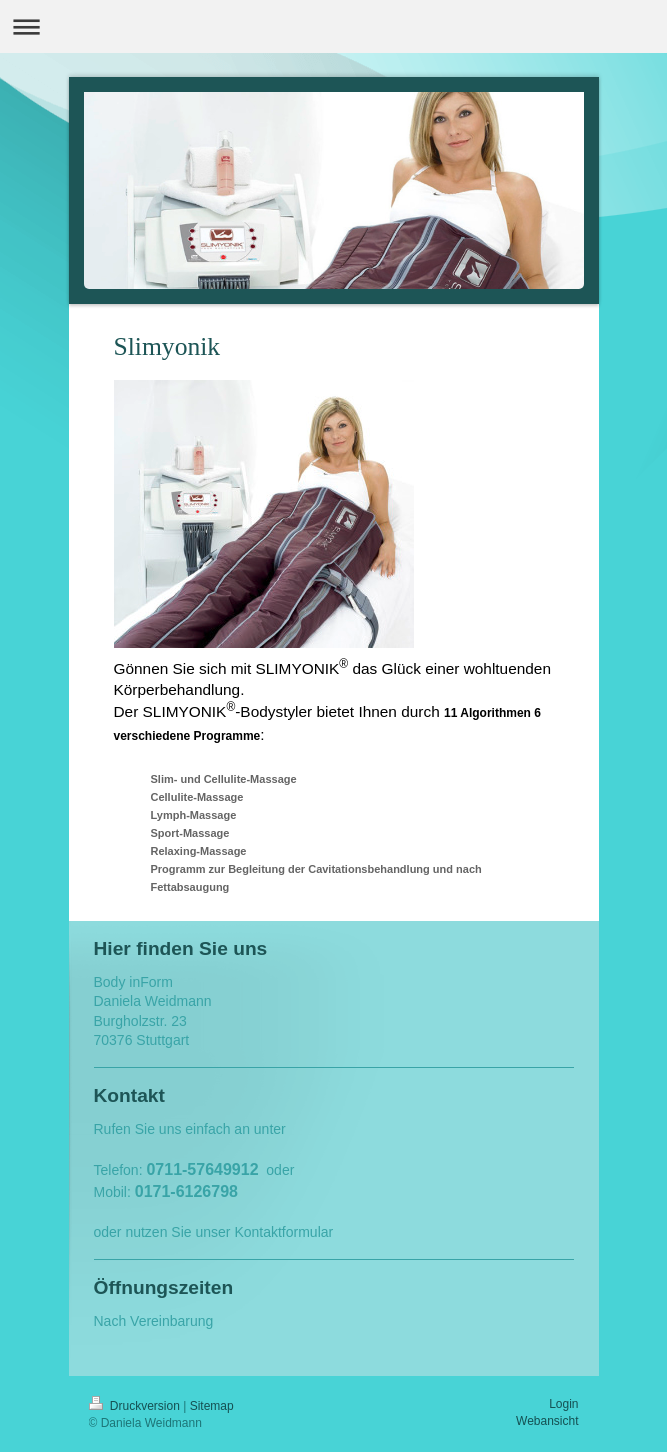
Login (563, 1404)
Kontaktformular (283, 1232)
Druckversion (136, 1406)
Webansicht (547, 1421)
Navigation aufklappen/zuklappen (333, 26)
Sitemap (212, 1406)
